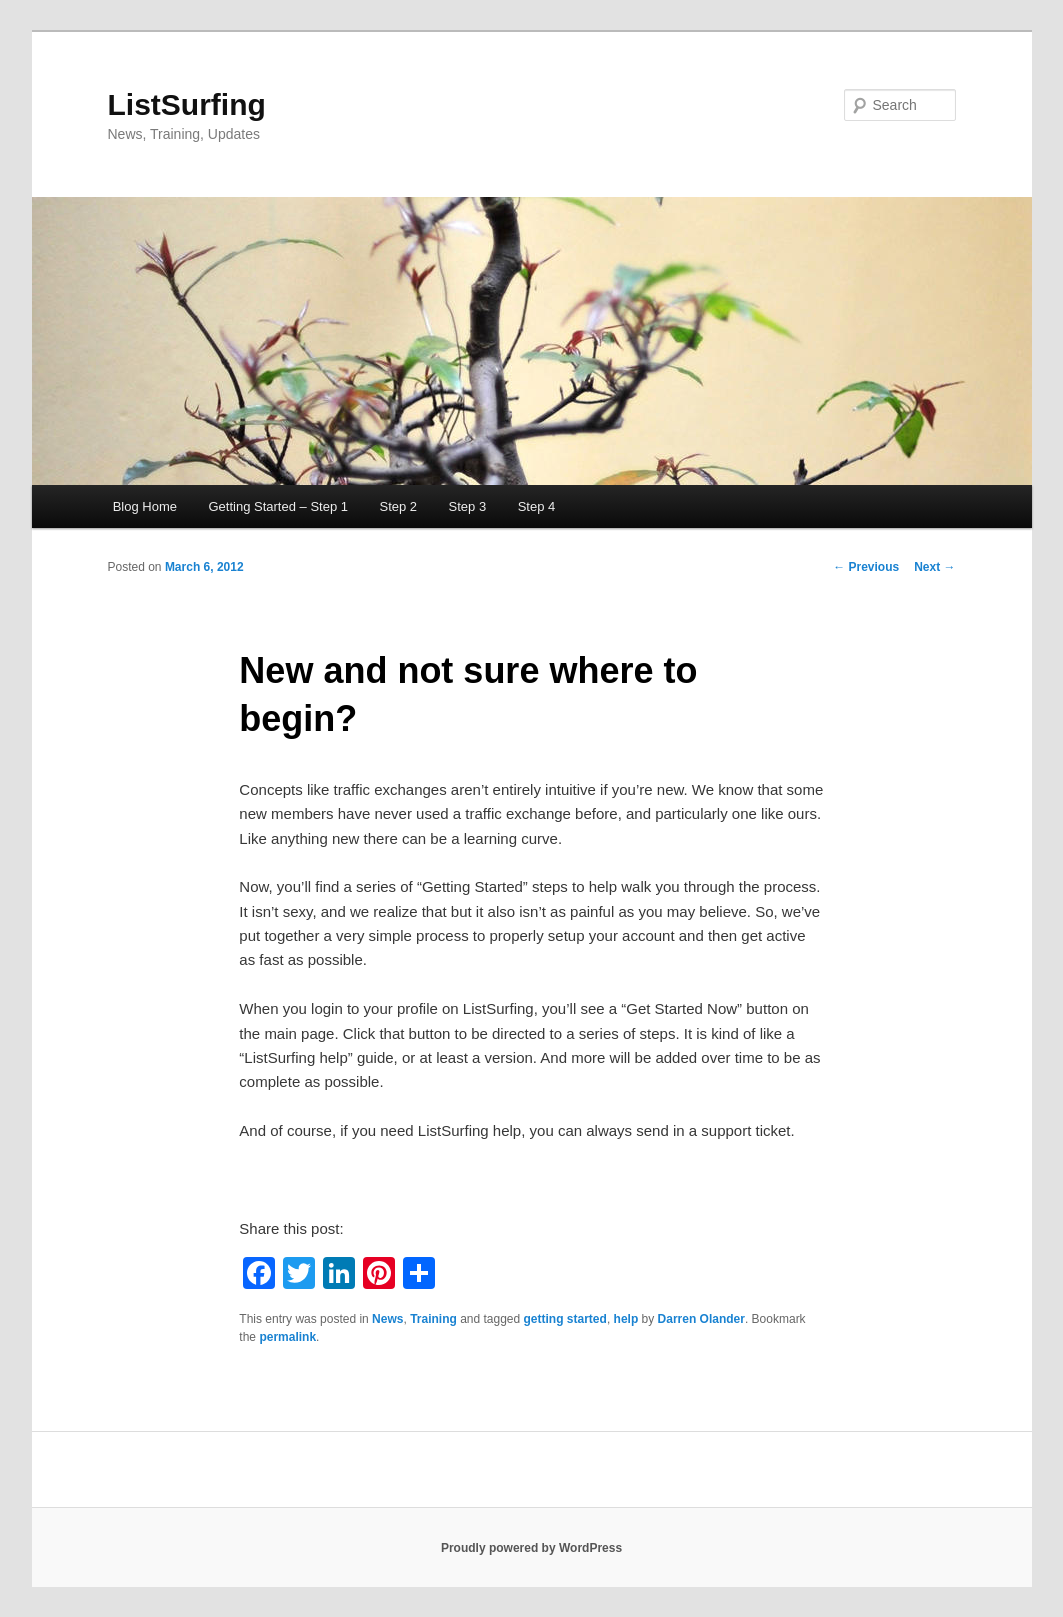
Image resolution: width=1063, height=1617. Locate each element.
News (387, 1319)
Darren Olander (701, 1319)
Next (934, 567)
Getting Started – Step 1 (278, 506)
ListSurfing (187, 104)
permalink (287, 1337)
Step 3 (468, 506)
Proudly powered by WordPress (531, 1548)
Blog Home (145, 506)
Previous (866, 567)
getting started (565, 1319)
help (626, 1319)
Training (433, 1319)
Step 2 (398, 506)
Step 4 (537, 506)
